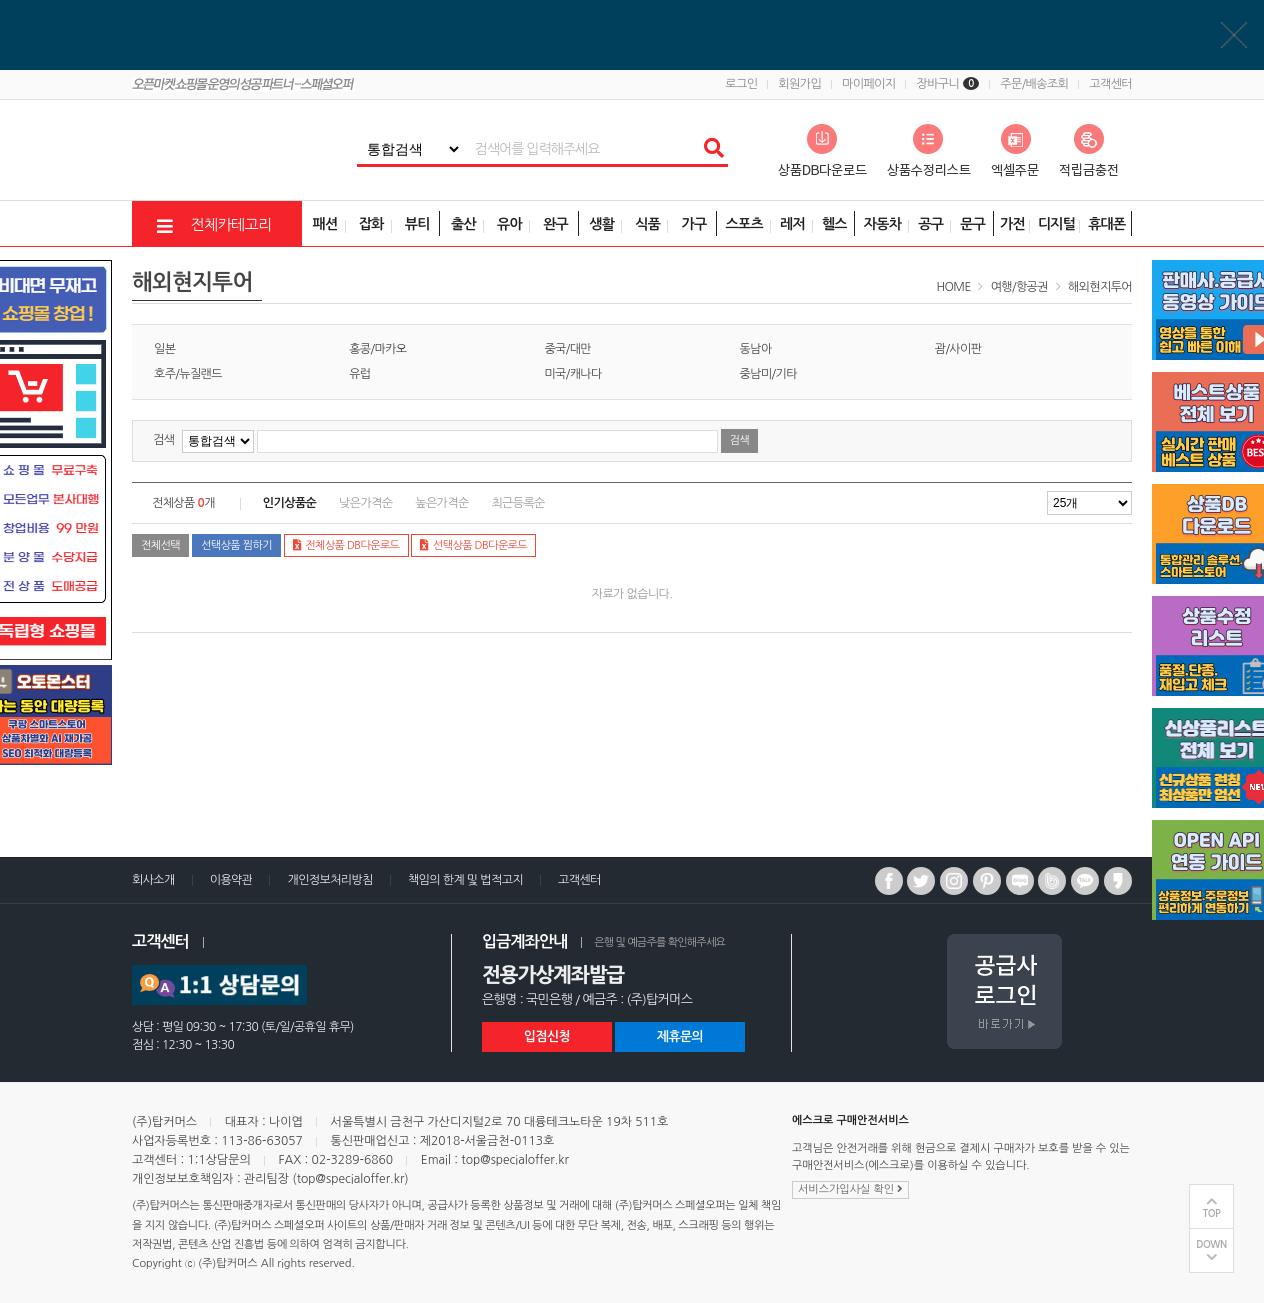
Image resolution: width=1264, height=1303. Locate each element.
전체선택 (160, 545)
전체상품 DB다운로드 (346, 545)
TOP (1212, 1213)
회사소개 (153, 880)
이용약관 (231, 880)
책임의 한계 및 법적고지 (465, 880)
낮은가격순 (365, 503)
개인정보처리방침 (329, 880)
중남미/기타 (768, 374)
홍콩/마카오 (377, 349)
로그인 (741, 84)
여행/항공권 (1019, 287)
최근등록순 (517, 503)
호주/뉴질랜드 (188, 374)
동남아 (756, 349)
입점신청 (547, 1036)
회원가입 (799, 84)
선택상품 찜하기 (236, 545)
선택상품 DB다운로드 (473, 545)
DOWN (1211, 1244)
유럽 (359, 374)
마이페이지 (868, 84)
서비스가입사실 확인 (850, 1189)
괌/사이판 (958, 349)
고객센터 (1110, 84)
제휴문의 (680, 1036)
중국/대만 (567, 349)
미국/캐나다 (572, 374)
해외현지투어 (1100, 287)
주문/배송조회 (1034, 84)
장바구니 (947, 84)
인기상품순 (289, 503)
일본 (164, 349)
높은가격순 (441, 503)
